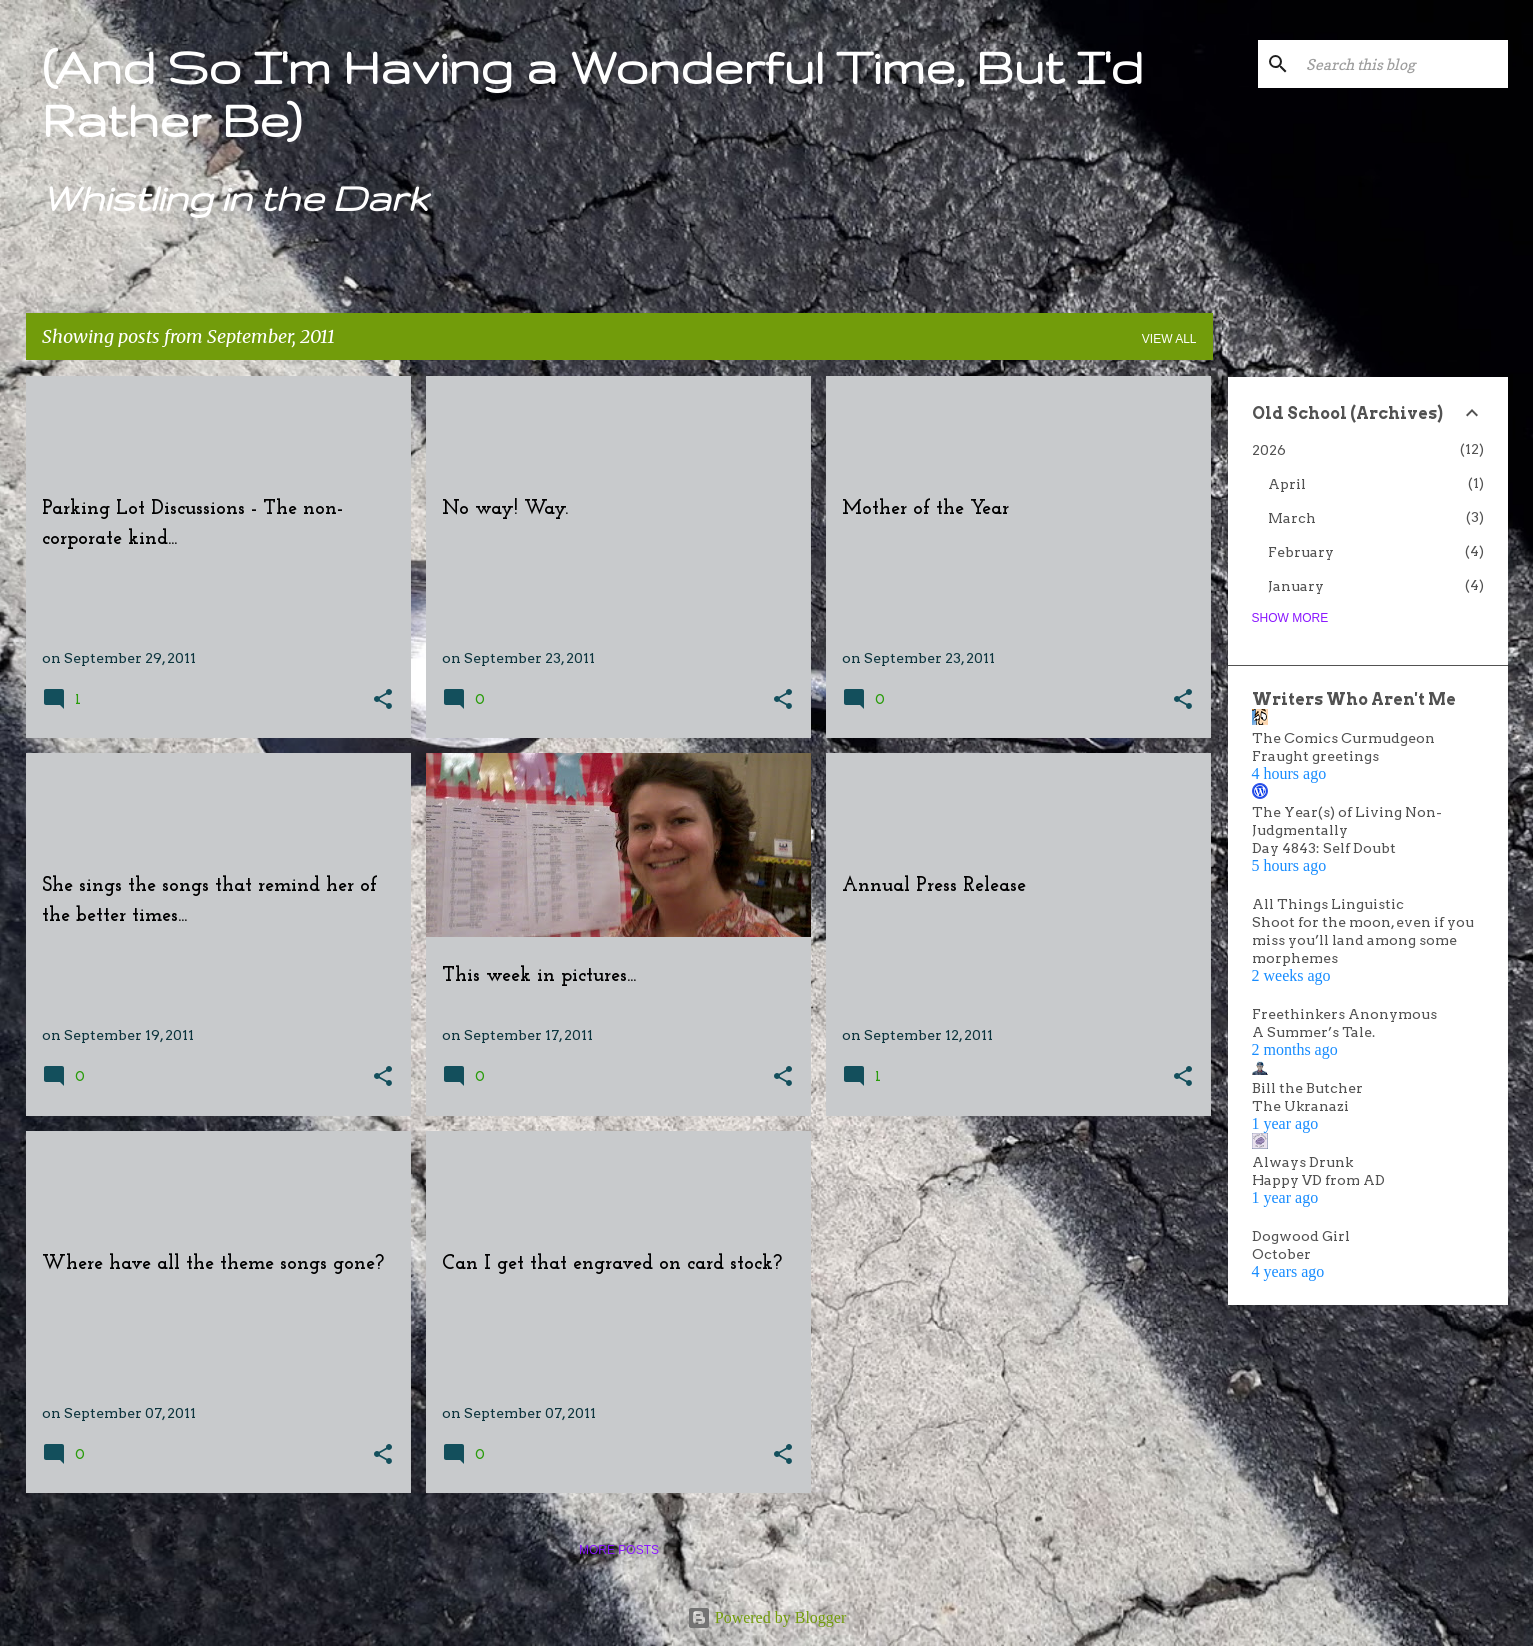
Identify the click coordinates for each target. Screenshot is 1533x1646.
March (1292, 518)
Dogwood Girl (1301, 1236)
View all (1169, 339)
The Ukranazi (1300, 1106)
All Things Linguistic (1328, 904)
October (1281, 1254)
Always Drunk (1302, 1162)
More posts (619, 1550)
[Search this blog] (1403, 64)
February (1301, 552)
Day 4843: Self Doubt (1324, 848)
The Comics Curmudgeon (1343, 738)
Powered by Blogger (767, 1617)
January (1296, 586)
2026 (1269, 450)
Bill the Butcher (1307, 1088)
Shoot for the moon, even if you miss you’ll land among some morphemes (1363, 940)
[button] (383, 700)
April (1287, 484)
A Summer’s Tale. (1313, 1032)
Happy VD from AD (1318, 1180)
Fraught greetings (1315, 756)
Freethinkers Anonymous (1344, 1014)
